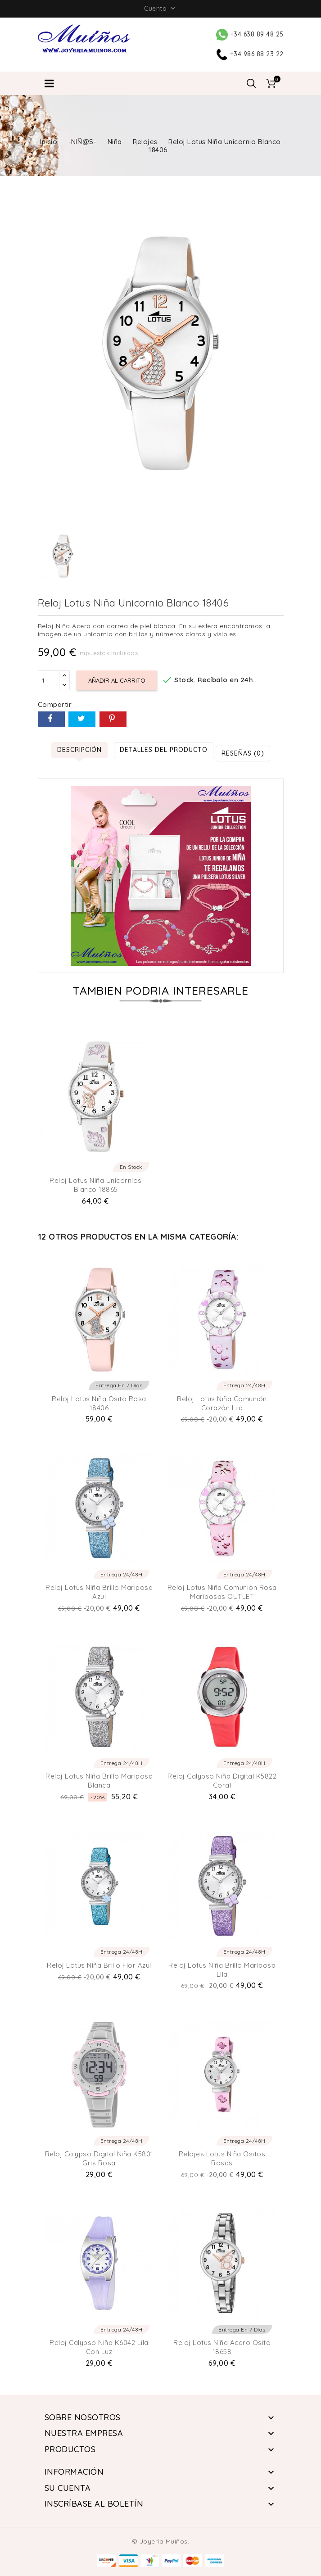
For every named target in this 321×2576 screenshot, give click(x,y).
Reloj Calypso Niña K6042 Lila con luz (99, 2347)
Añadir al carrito (116, 680)
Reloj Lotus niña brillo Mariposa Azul (99, 1592)
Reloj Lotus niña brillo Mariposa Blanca (99, 1780)
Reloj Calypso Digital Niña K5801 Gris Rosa (99, 2158)
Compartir (51, 719)
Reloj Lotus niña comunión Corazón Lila (222, 1403)
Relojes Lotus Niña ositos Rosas (222, 2158)
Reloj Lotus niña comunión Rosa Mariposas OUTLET (222, 1592)
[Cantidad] (48, 680)
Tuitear (81, 719)
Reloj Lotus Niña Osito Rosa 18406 (99, 1403)
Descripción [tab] (79, 750)
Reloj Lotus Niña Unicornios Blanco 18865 (96, 1185)
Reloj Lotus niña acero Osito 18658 (222, 2347)
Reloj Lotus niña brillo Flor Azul (99, 1965)
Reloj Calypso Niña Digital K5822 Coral (221, 1780)
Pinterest (113, 719)
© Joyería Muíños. (161, 2541)
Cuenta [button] (160, 9)
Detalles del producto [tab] (164, 750)
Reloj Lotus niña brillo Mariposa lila (222, 1969)
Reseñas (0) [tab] (243, 753)
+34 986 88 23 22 (250, 54)
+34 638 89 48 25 (250, 34)
